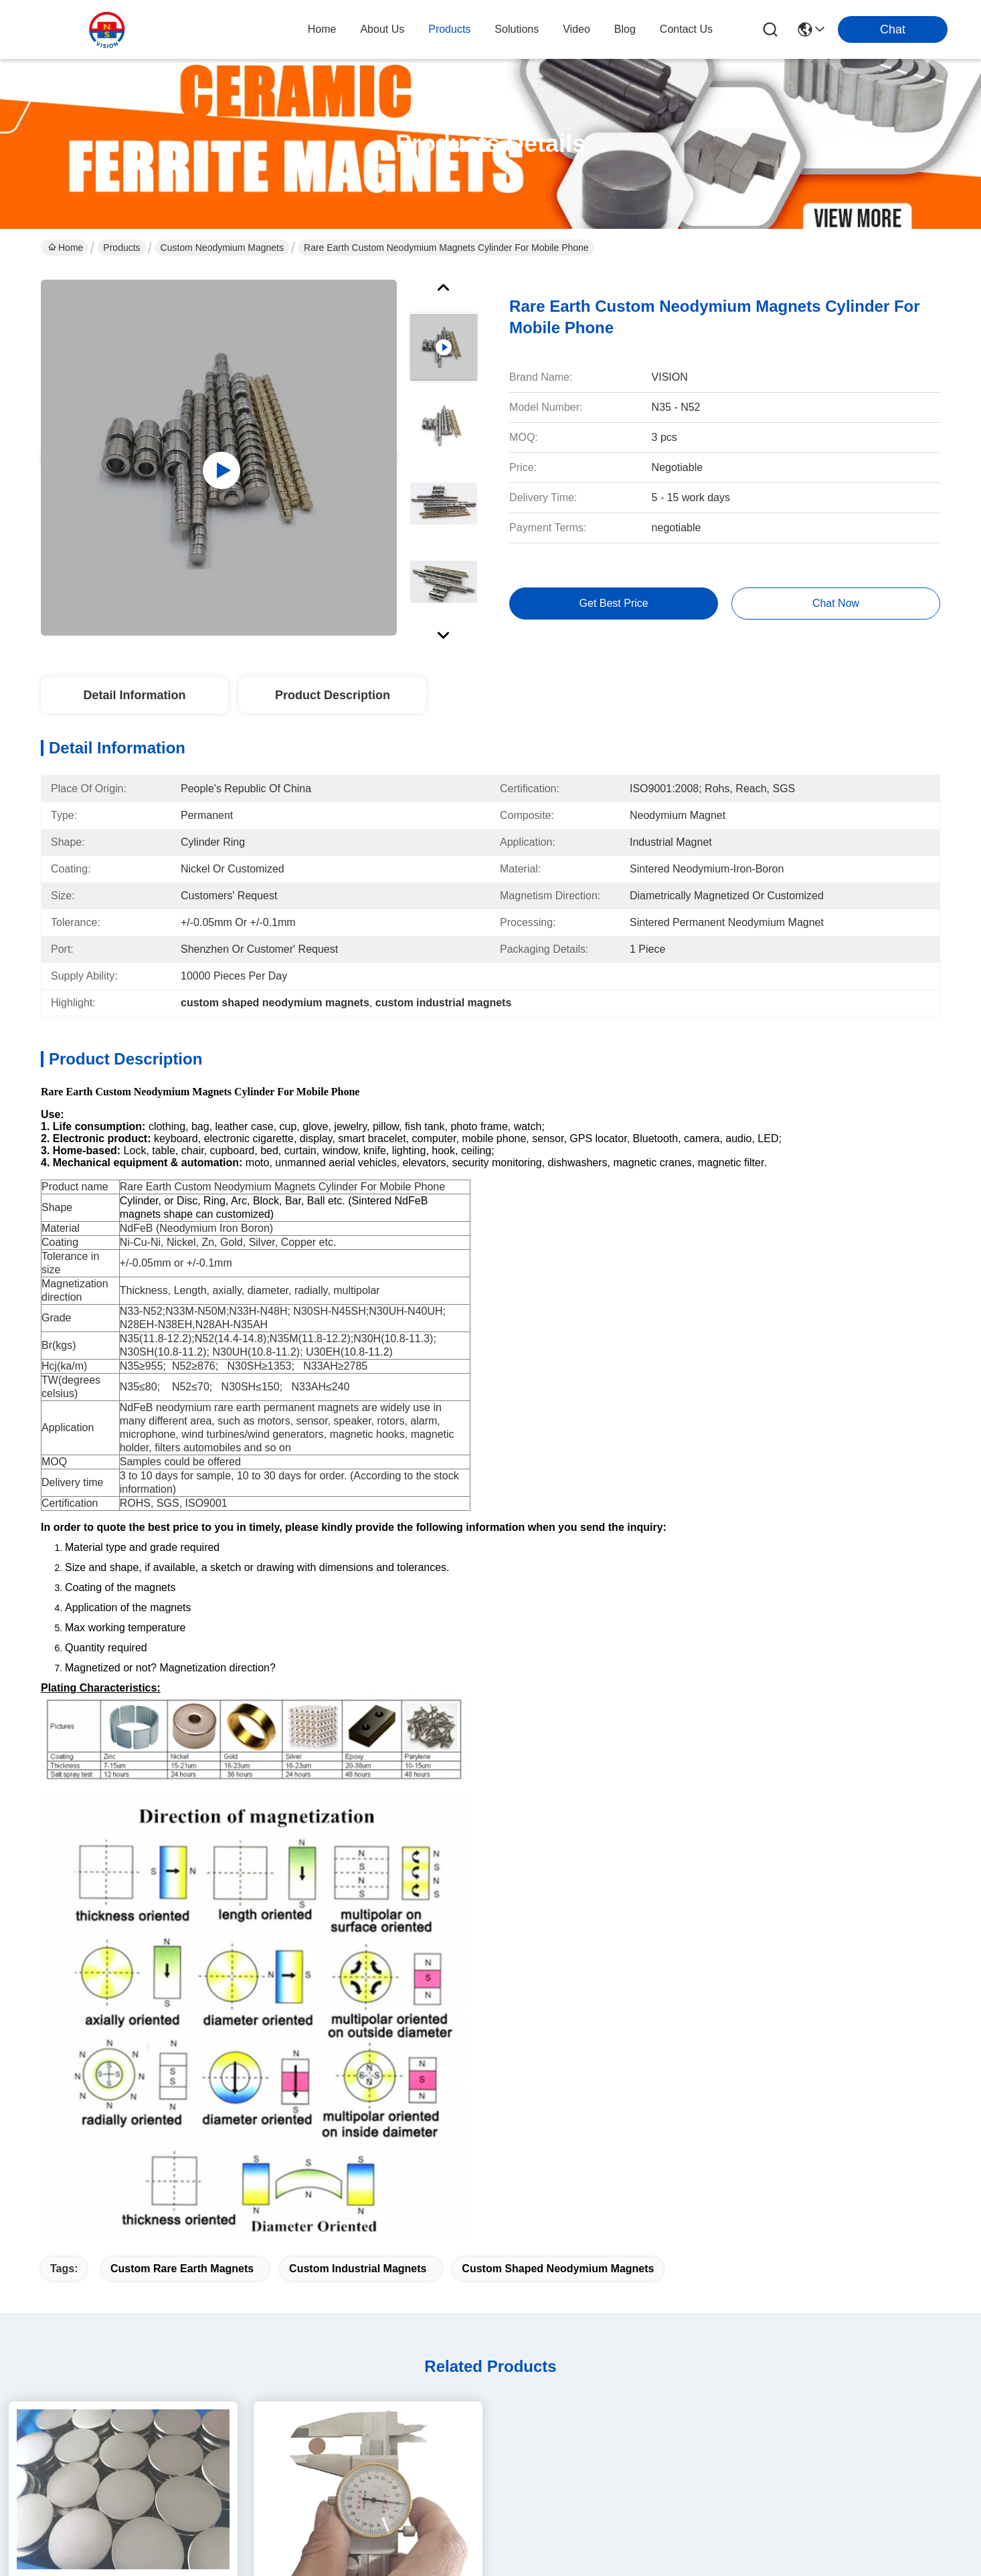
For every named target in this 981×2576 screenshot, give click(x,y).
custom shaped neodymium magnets (558, 1756)
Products (121, 247)
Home (322, 29)
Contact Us (296, 2409)
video (576, 29)
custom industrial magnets (357, 1756)
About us (291, 2302)
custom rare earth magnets (182, 1756)
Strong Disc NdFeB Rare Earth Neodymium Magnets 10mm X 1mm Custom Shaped (368, 2117)
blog (625, 29)
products (449, 29)
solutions (517, 29)
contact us (686, 29)
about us (382, 29)
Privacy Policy (70, 2536)
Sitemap (124, 2536)
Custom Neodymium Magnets (222, 247)
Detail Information (134, 695)
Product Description (332, 695)
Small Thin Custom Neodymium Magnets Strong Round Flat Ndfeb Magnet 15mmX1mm (123, 2117)
